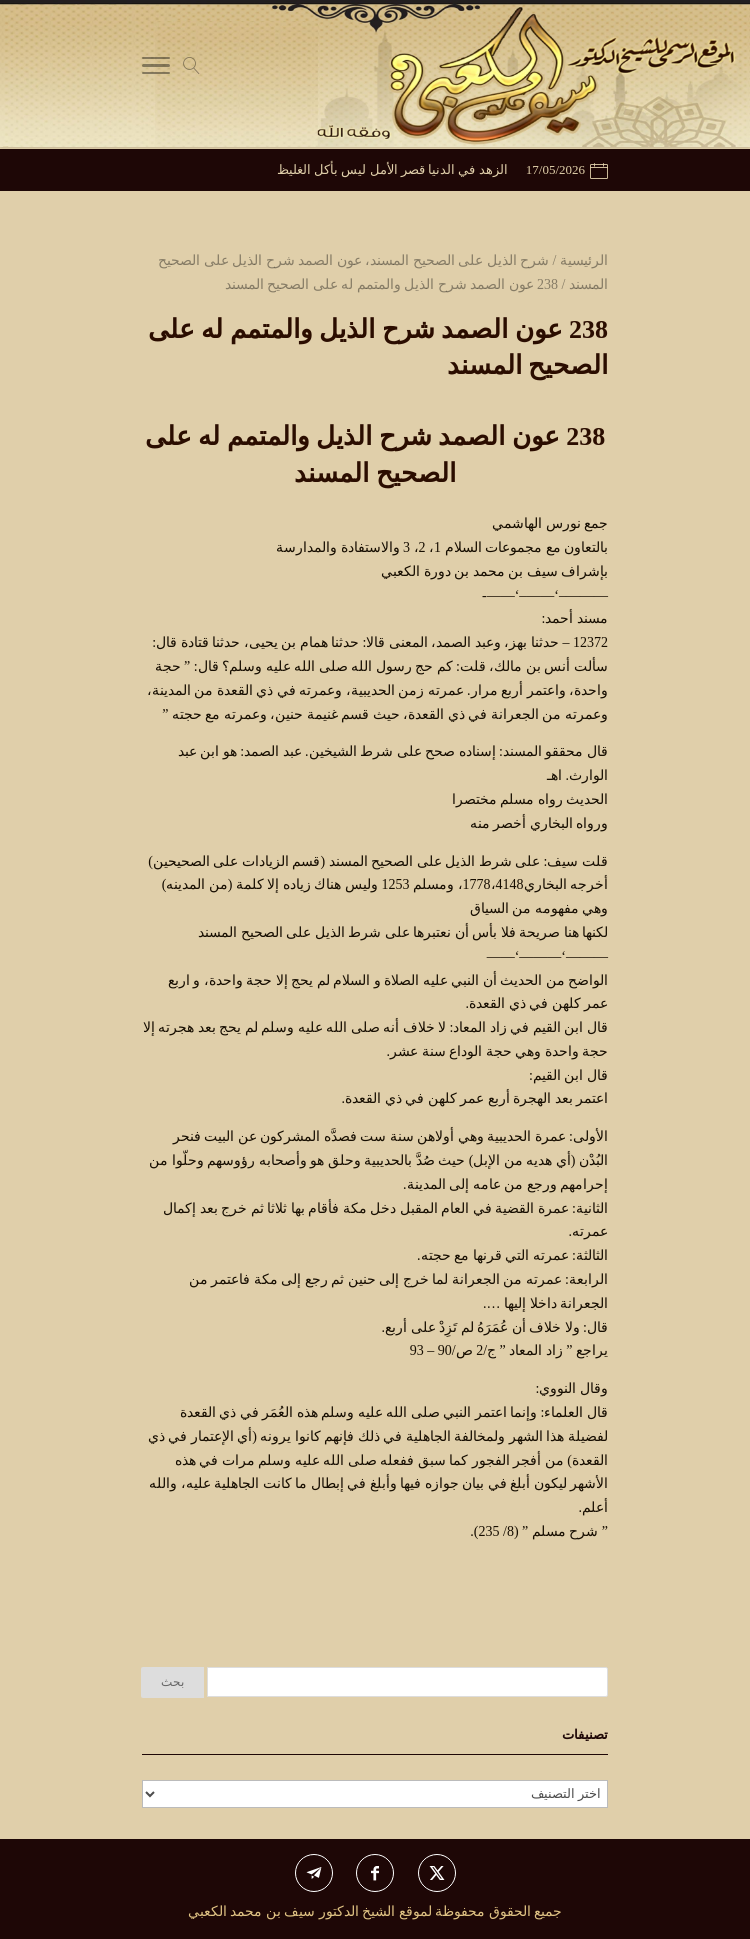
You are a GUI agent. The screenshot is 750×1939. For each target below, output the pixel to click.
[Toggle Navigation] (156, 70)
